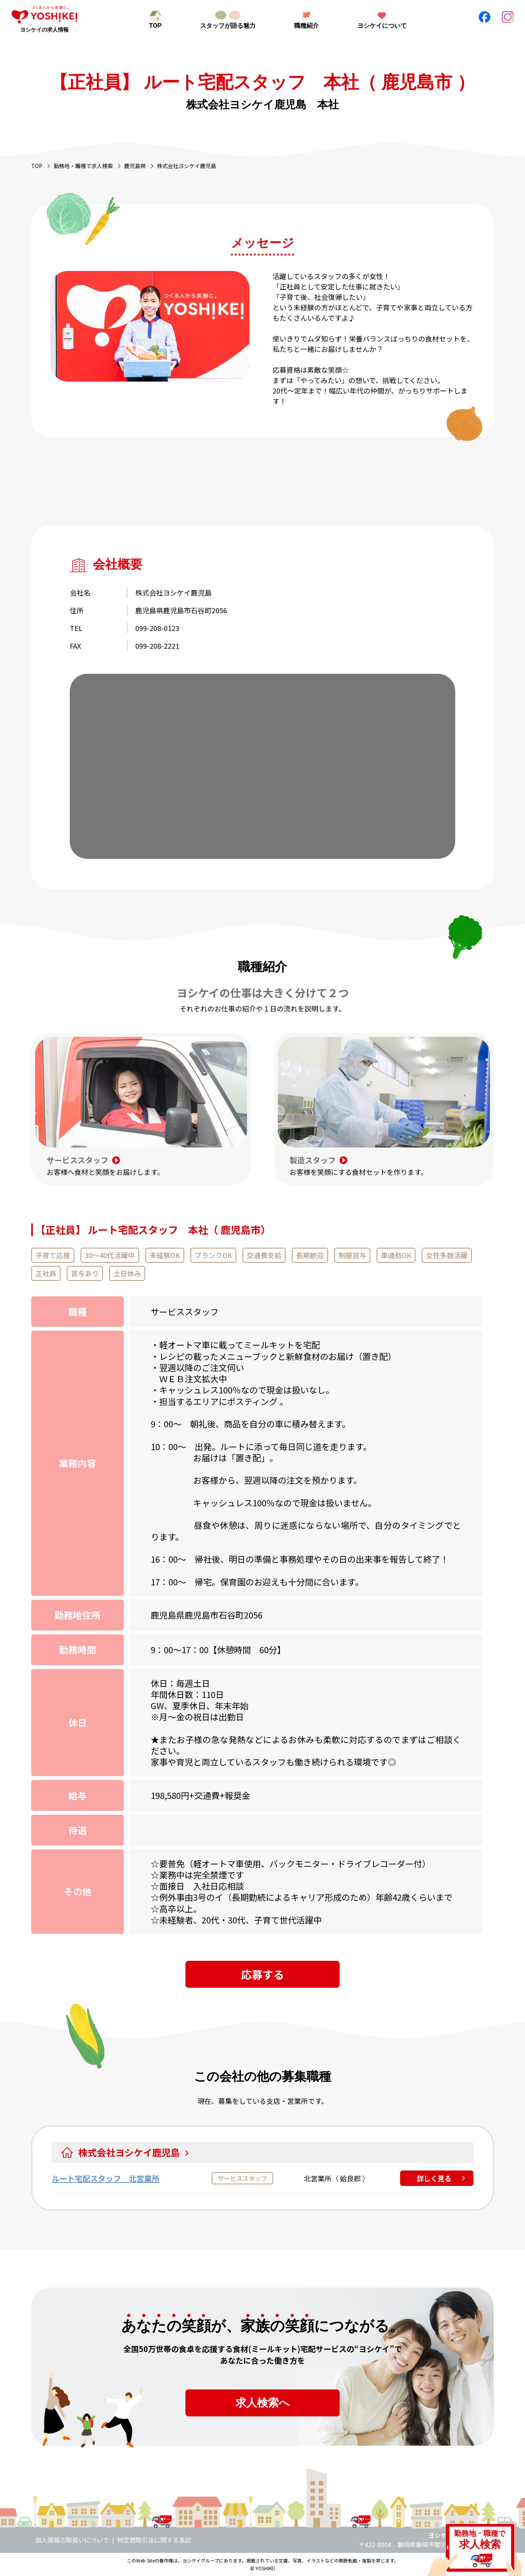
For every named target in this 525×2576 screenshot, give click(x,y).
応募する (262, 1974)
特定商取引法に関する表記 (154, 2539)
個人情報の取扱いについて (72, 2539)
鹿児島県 (135, 166)
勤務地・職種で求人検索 (83, 166)
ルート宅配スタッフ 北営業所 (106, 2178)
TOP (155, 25)
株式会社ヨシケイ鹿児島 (133, 2152)
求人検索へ (263, 2403)
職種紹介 (306, 25)
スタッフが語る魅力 (228, 25)
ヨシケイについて (382, 25)
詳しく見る (434, 2178)
